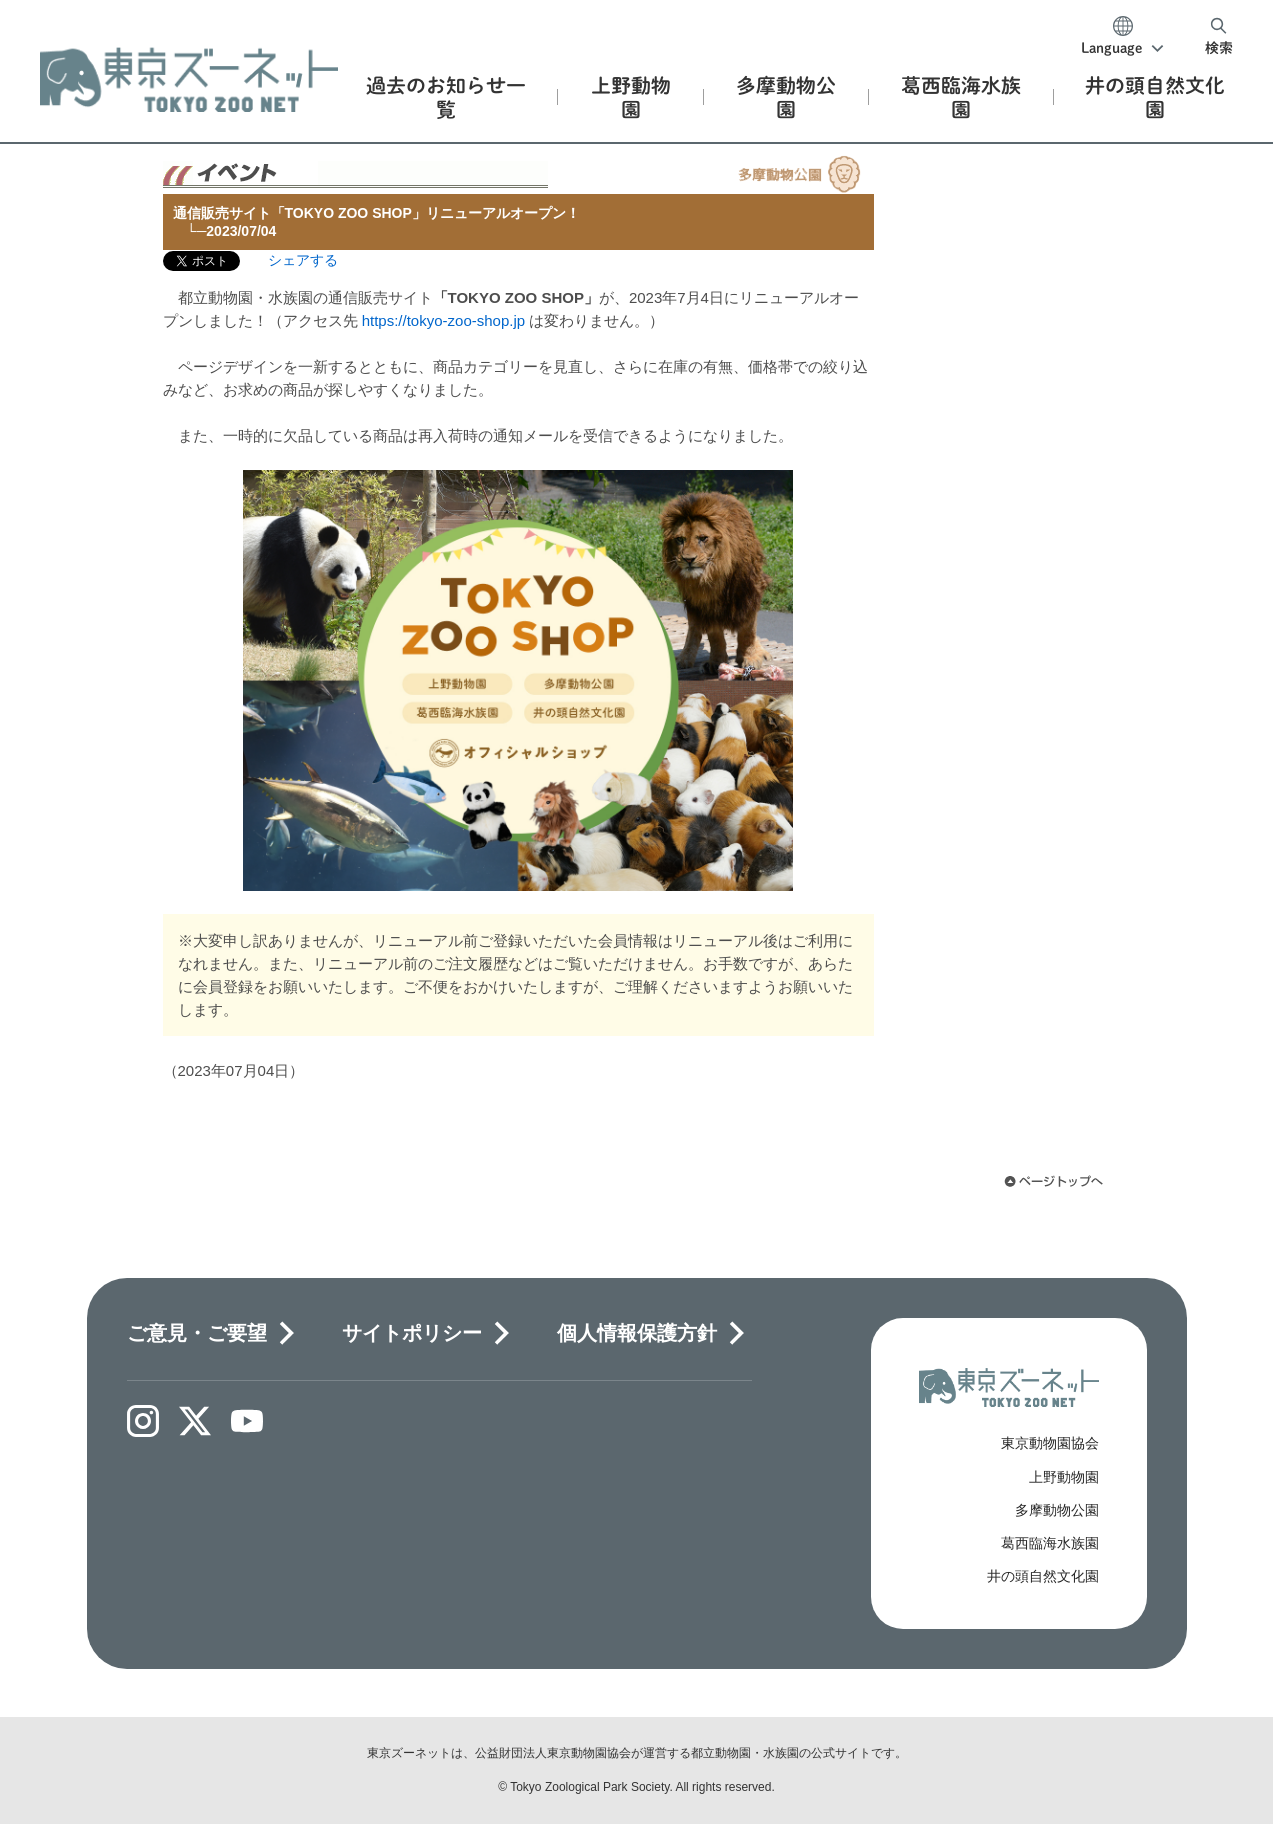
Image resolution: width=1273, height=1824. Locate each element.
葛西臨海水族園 (1050, 1543)
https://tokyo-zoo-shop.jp (443, 320)
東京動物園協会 (1050, 1443)
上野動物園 (1064, 1477)
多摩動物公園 (1057, 1510)
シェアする (303, 260)
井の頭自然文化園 (1043, 1576)
